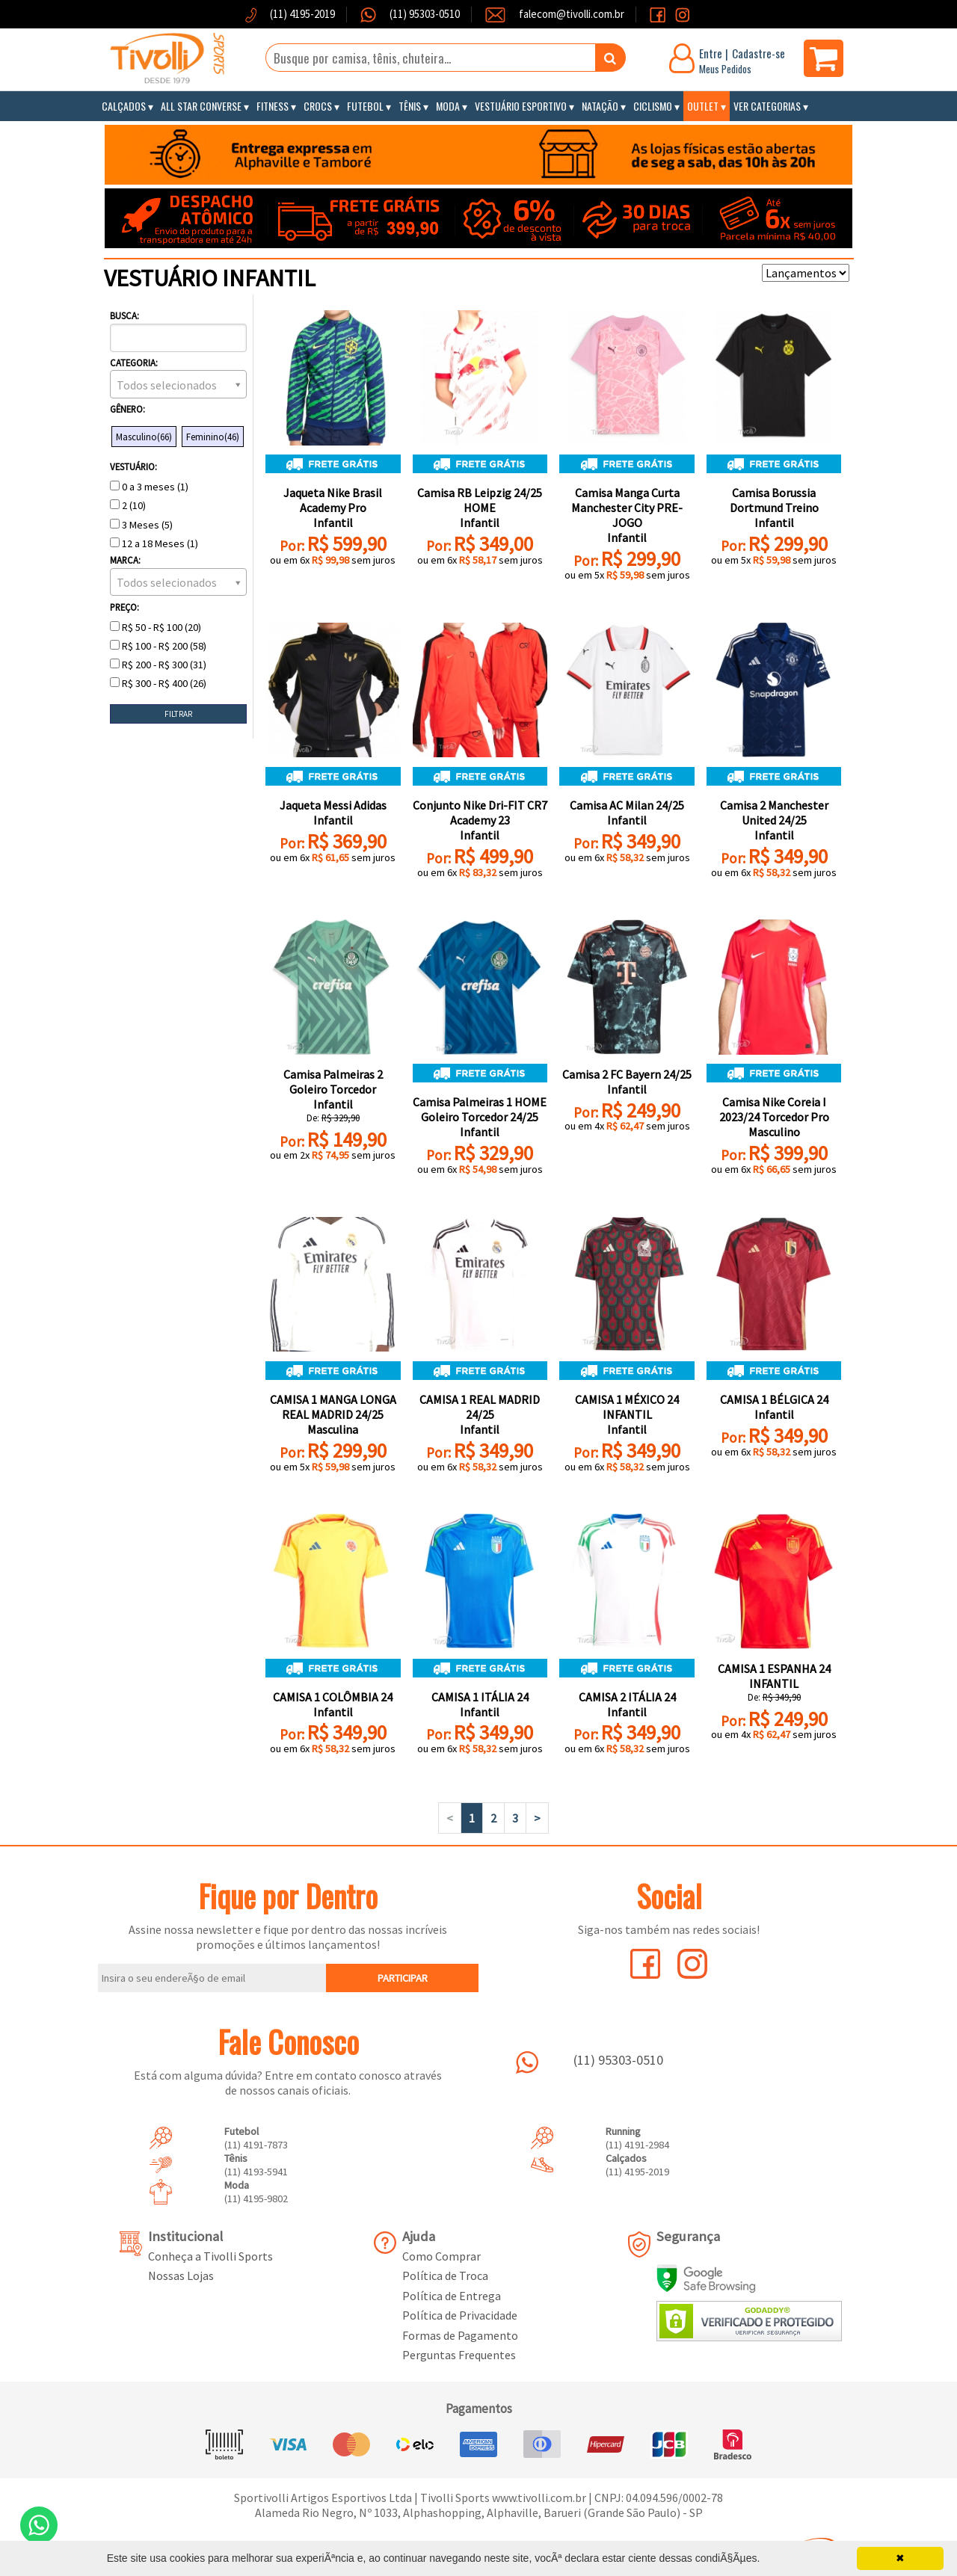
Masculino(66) (144, 437)
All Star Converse (201, 106)
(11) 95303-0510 (423, 14)
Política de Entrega (451, 2295)
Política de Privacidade (459, 2315)
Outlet (702, 106)
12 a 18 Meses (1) (154, 543)
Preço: (124, 607)
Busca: (124, 315)
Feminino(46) (212, 437)
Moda (448, 106)
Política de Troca (445, 2275)
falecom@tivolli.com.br (571, 14)
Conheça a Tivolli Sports (210, 2256)
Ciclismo (652, 106)
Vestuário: (133, 466)
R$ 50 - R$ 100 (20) (155, 627)
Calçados (124, 106)
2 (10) (128, 505)
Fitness (272, 106)
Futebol (365, 106)
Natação (600, 106)
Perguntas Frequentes (459, 2354)
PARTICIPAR (403, 1978)
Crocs (318, 106)
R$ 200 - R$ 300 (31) (158, 664)
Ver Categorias (767, 106)
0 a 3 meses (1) (149, 486)
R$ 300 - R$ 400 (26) (158, 683)
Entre (710, 53)
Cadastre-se (758, 53)
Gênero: (127, 409)
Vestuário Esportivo (521, 106)
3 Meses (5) (141, 524)
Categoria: (134, 363)
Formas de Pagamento (460, 2335)
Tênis (410, 106)
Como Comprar (441, 2256)
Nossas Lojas (181, 2275)
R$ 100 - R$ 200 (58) (158, 646)
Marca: (125, 560)
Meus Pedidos (725, 68)
